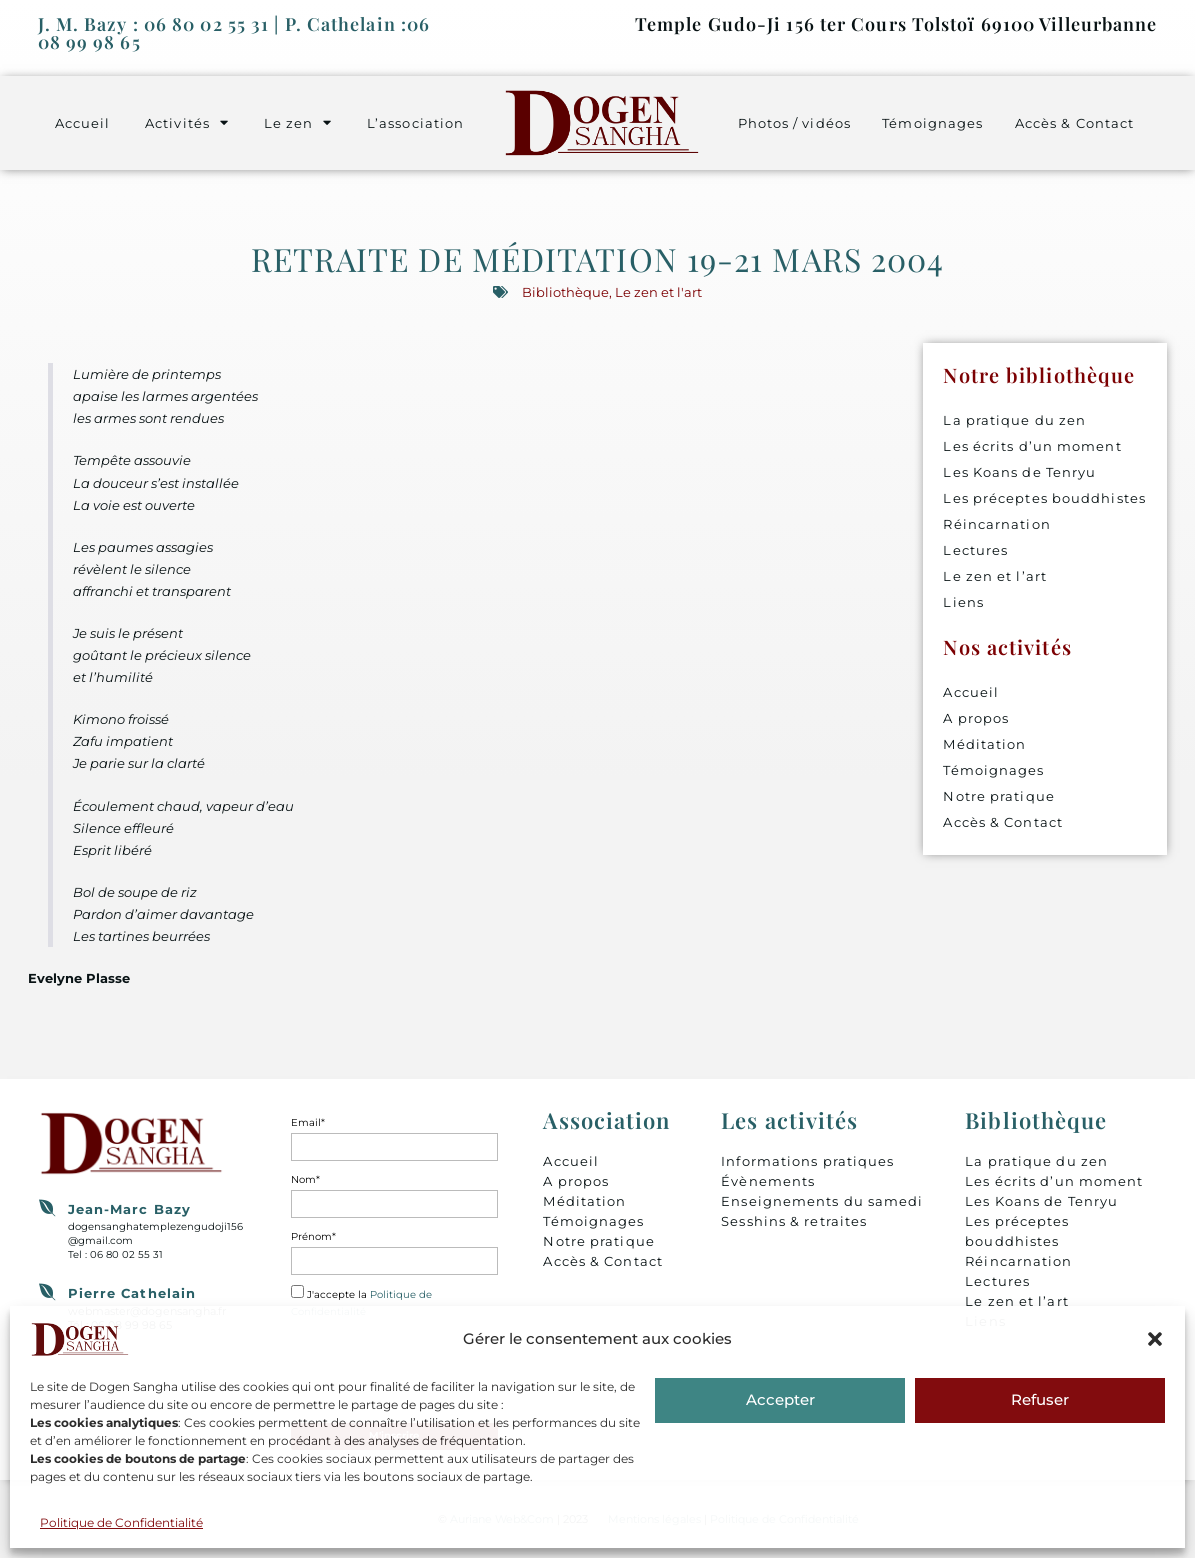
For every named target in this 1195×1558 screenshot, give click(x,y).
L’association (415, 123)
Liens (963, 602)
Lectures (975, 550)
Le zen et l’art (995, 576)
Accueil (83, 123)
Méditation (984, 744)
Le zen (298, 122)
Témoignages (932, 123)
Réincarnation (996, 524)
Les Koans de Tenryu (1019, 472)
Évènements (768, 1181)
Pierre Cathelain (132, 1293)
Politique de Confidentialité (121, 1522)
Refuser (1040, 1399)
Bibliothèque (565, 292)
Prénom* (313, 1236)
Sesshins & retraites (794, 1221)
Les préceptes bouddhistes (1044, 498)
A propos (976, 718)
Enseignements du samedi (822, 1201)
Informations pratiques (807, 1161)
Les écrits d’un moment (1032, 446)
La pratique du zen (1014, 420)
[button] (1155, 1339)
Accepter (780, 1399)
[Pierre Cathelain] (47, 1291)
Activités (187, 122)
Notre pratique (998, 796)
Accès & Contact (1075, 123)
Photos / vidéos (795, 123)
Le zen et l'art (658, 292)
